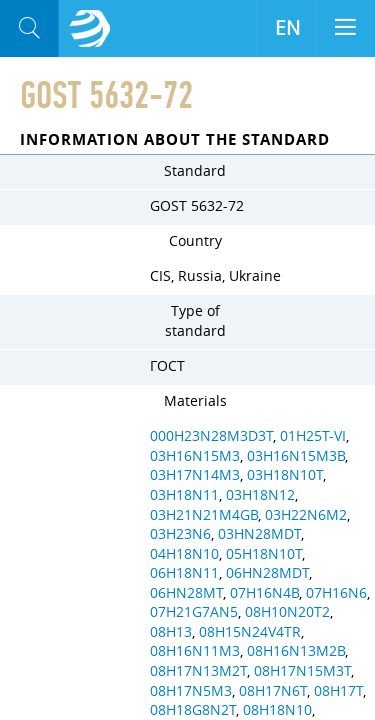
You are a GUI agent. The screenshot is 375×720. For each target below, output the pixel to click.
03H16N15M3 (195, 456)
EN (287, 28)
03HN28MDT (259, 534)
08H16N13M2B (296, 651)
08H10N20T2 (287, 612)
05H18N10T (264, 554)
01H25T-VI (313, 436)
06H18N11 (184, 573)
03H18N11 (184, 495)
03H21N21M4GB (204, 515)
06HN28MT (186, 593)
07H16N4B (264, 593)
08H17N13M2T (198, 671)
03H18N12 (260, 495)
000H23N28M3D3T (211, 436)
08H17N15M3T (302, 671)
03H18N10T (285, 475)
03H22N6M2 (306, 515)
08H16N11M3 (195, 651)
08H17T (338, 691)
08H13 (171, 632)
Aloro (90, 29)
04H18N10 (184, 554)
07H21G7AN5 (194, 612)
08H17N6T (273, 691)
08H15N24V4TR (250, 632)
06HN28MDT (267, 573)
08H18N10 (277, 710)
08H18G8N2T (193, 710)
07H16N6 (336, 593)
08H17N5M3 (191, 691)
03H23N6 (180, 534)
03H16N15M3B (296, 456)
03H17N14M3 (195, 475)
